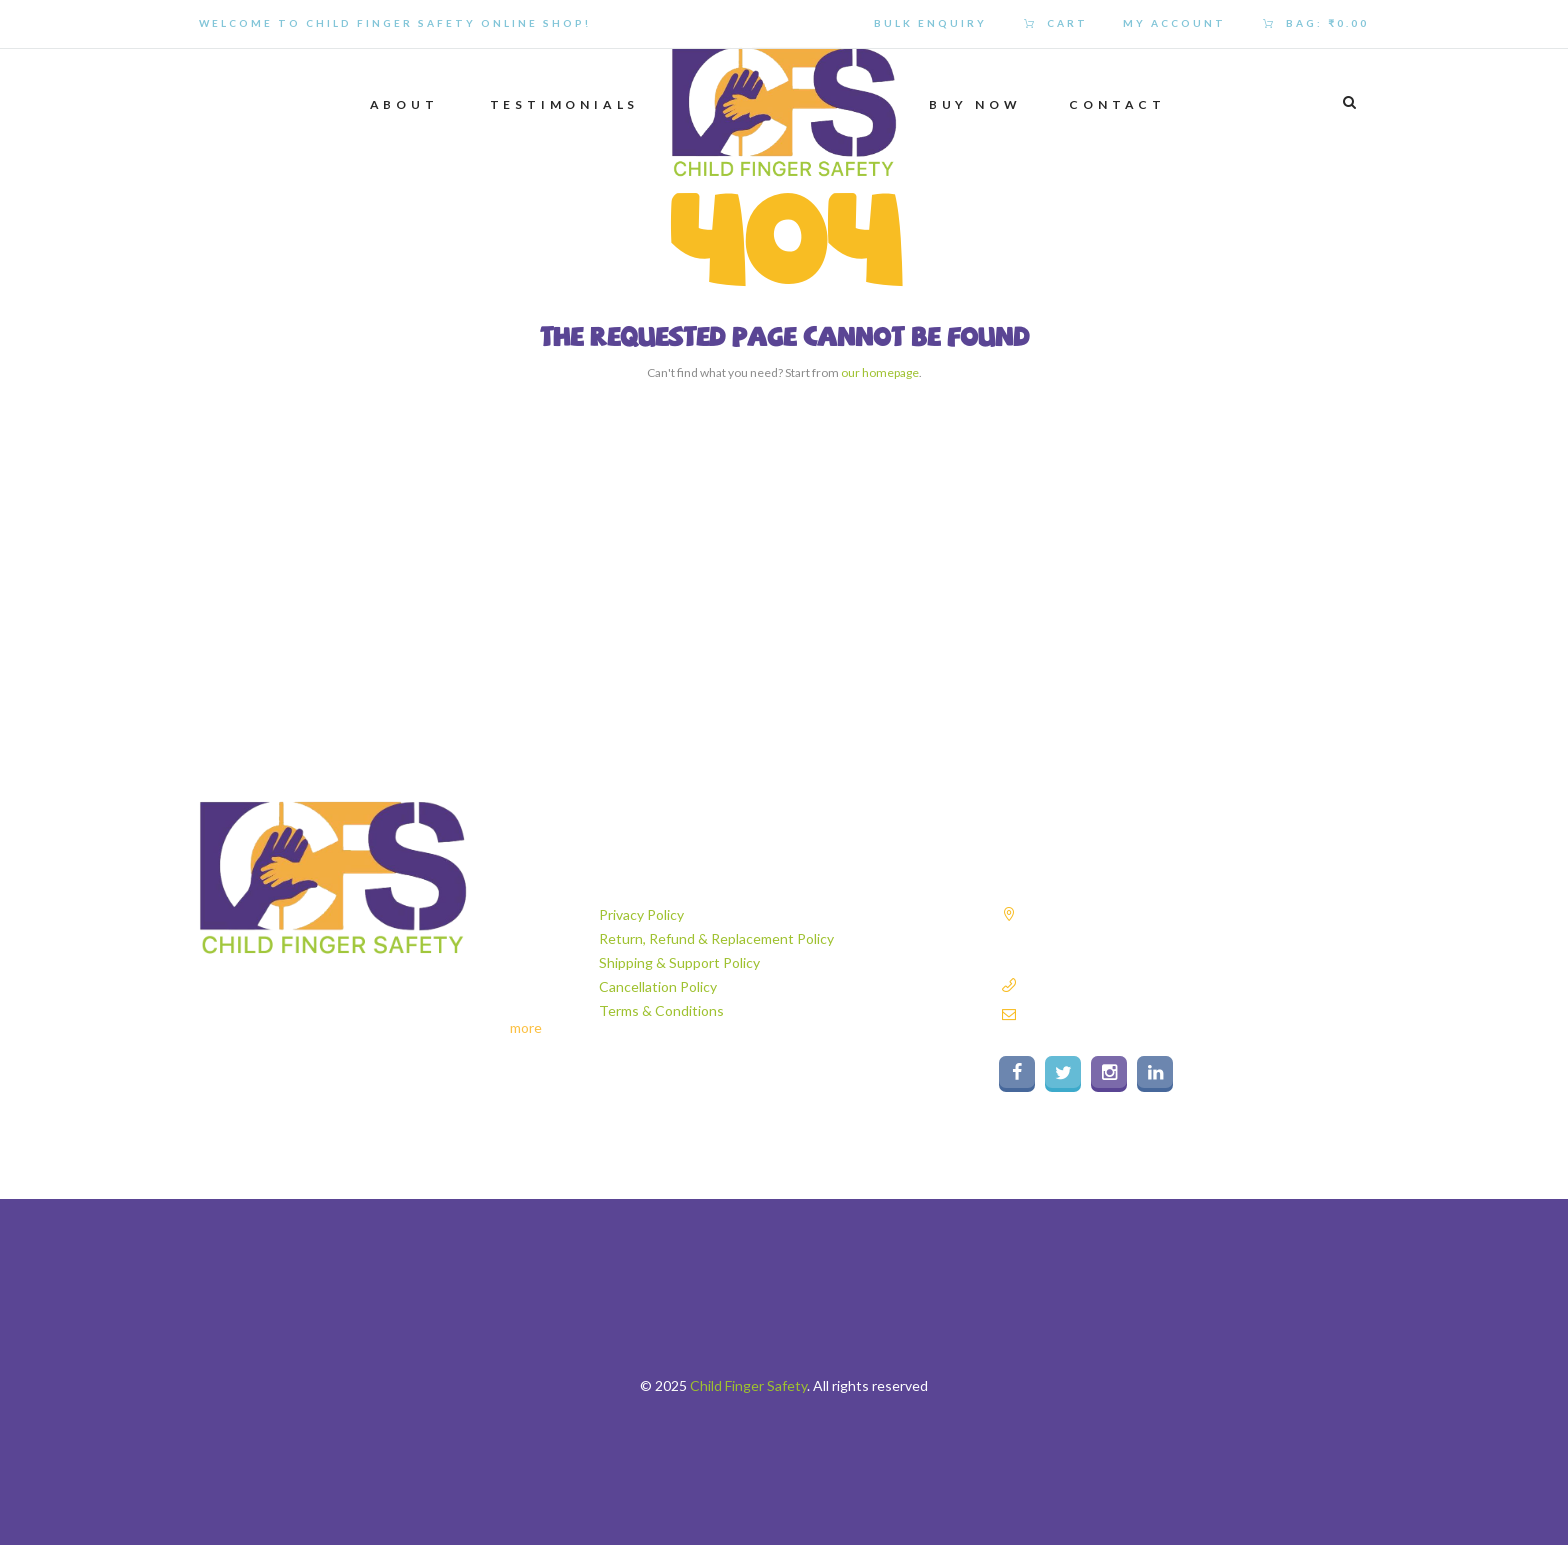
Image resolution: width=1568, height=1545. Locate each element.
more (526, 1027)
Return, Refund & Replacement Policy (716, 938)
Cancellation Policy (658, 986)
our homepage (880, 372)
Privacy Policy (641, 914)
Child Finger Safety (748, 1385)
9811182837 (1060, 984)
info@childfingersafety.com (1105, 1013)
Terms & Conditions (661, 1010)
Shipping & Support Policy (679, 962)
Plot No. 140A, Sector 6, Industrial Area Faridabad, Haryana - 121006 (1175, 934)
